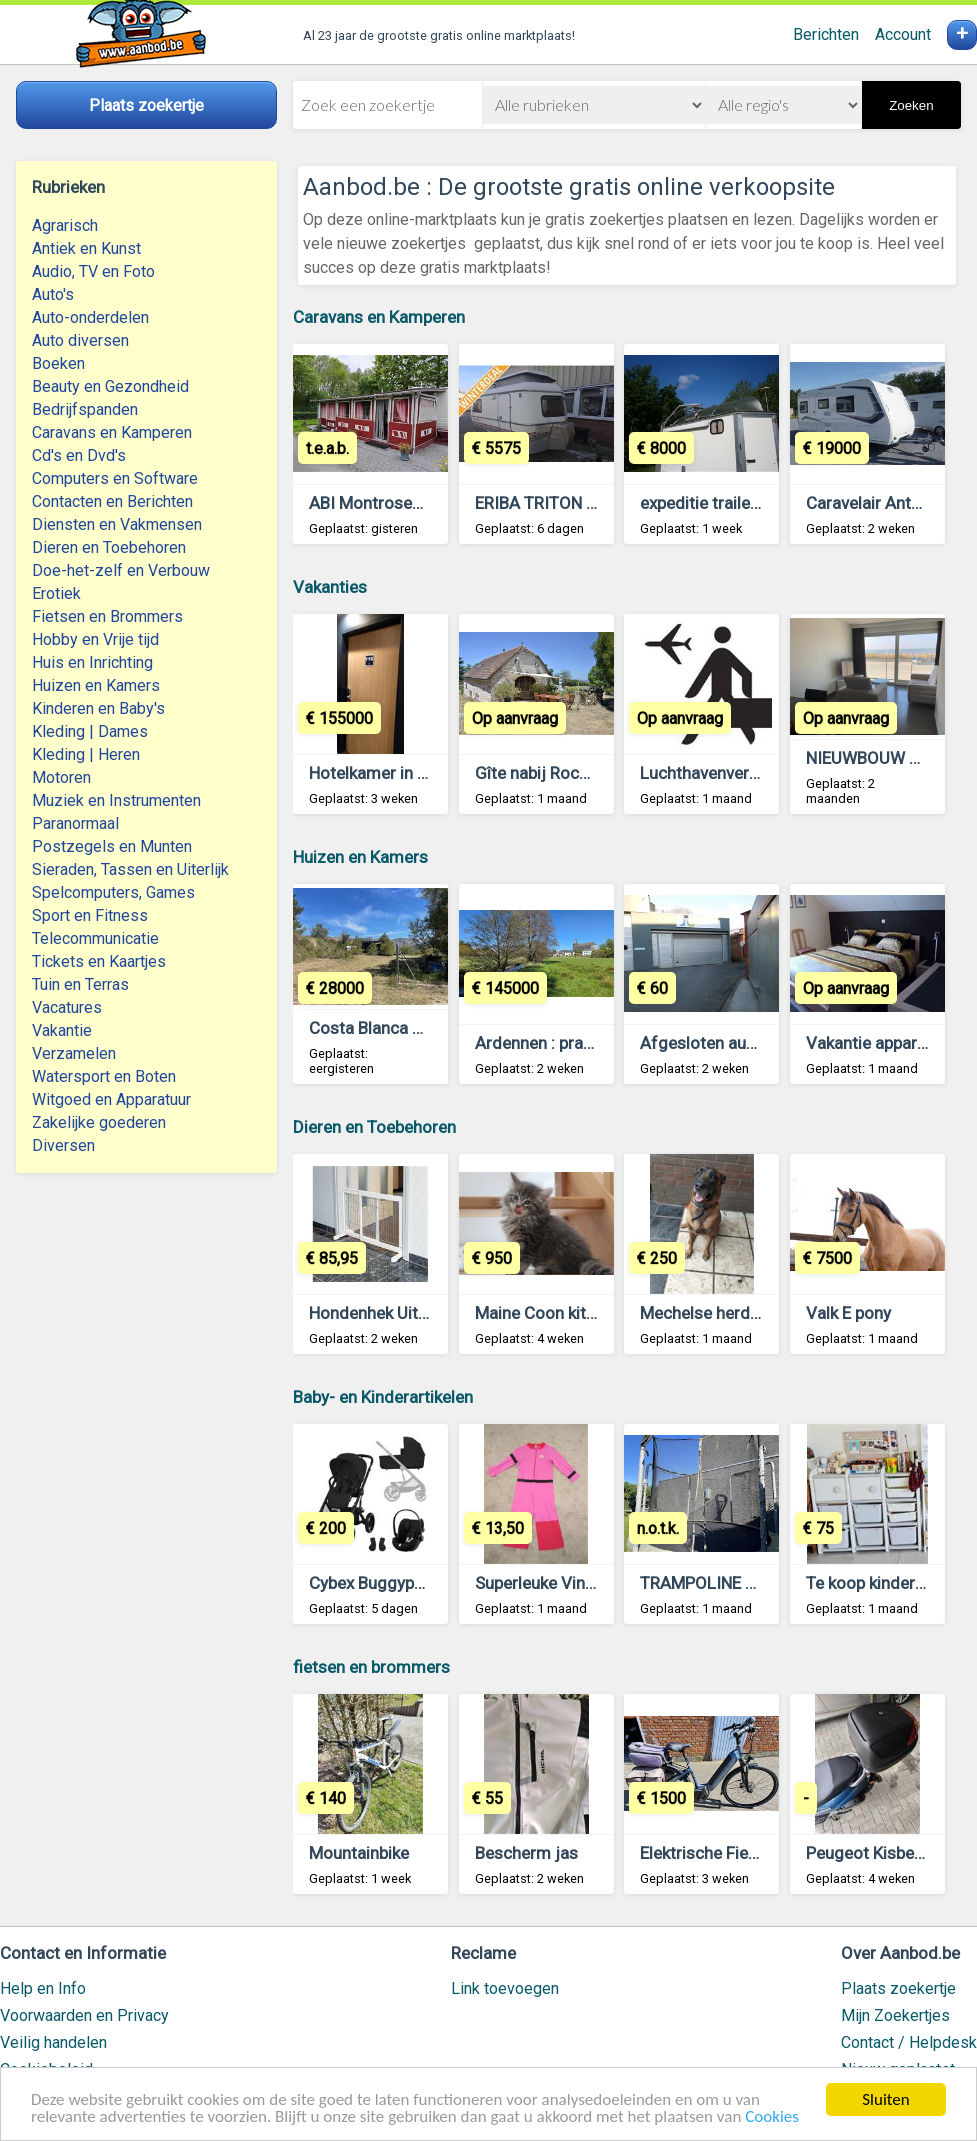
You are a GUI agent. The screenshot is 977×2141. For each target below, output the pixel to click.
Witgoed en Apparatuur (111, 1099)
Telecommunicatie (95, 938)
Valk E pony (848, 1313)
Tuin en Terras (80, 984)
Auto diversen (80, 340)
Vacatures (67, 1007)
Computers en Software (115, 478)
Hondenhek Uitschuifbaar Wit (418, 1313)
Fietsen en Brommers (107, 616)
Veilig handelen (53, 2042)
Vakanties (330, 587)
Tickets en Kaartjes (99, 961)
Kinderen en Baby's (98, 708)
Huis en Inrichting (92, 662)
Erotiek (56, 593)
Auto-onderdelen (90, 317)
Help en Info (43, 1988)
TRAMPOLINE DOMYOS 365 (744, 1583)
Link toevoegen (505, 1988)
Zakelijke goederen (99, 1122)
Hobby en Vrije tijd (95, 639)
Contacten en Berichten (112, 501)
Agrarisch (65, 225)
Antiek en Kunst (86, 248)
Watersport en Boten (104, 1076)
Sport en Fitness (90, 915)
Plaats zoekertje (898, 1988)
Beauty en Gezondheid (110, 386)
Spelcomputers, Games (113, 892)
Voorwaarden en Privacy (84, 2015)
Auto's (53, 294)
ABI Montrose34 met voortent (421, 503)
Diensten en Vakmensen (117, 524)
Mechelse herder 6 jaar (726, 1313)
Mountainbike (359, 1853)
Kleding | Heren (86, 754)
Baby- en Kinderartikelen (383, 1397)
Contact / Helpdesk (909, 2042)
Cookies (772, 2117)
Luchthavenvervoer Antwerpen (753, 773)
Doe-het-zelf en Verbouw (121, 570)
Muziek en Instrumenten (116, 800)
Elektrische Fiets (701, 1853)
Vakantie (62, 1030)
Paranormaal (75, 823)
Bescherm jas (526, 1853)
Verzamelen (74, 1053)
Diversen (63, 1145)
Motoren (61, 777)
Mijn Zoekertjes (895, 2015)
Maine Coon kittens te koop (577, 1313)
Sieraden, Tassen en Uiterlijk (130, 869)
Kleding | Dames (90, 731)
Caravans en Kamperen (112, 432)
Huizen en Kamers (96, 685)
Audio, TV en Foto (93, 271)
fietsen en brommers (371, 1667)
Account (903, 34)
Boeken (58, 363)
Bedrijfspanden (85, 409)
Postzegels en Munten (112, 846)
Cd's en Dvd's (79, 455)
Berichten (826, 34)
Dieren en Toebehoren (109, 547)
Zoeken (911, 105)
